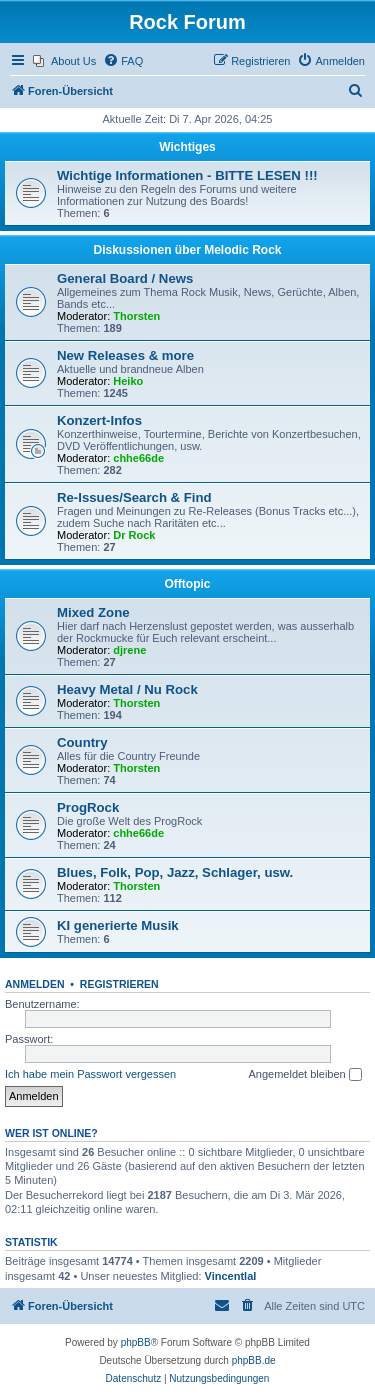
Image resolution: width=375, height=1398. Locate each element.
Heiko (128, 381)
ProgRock (88, 807)
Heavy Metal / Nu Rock (127, 689)
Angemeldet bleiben (304, 1075)
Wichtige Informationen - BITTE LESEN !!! (187, 175)
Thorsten (136, 316)
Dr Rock (134, 535)
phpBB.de (254, 1360)
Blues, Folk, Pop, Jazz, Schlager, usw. (175, 872)
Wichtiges (187, 147)
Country (82, 742)
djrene (129, 650)
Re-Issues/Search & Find (134, 497)
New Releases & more (125, 355)
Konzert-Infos (99, 420)
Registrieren (119, 984)
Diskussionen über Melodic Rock (187, 250)
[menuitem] (64, 61)
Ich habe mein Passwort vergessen (90, 1074)
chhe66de (138, 458)
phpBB (136, 1342)
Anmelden (35, 984)
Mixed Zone (93, 612)
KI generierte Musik (118, 925)
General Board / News (125, 278)
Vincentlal (231, 1276)
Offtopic (188, 584)
